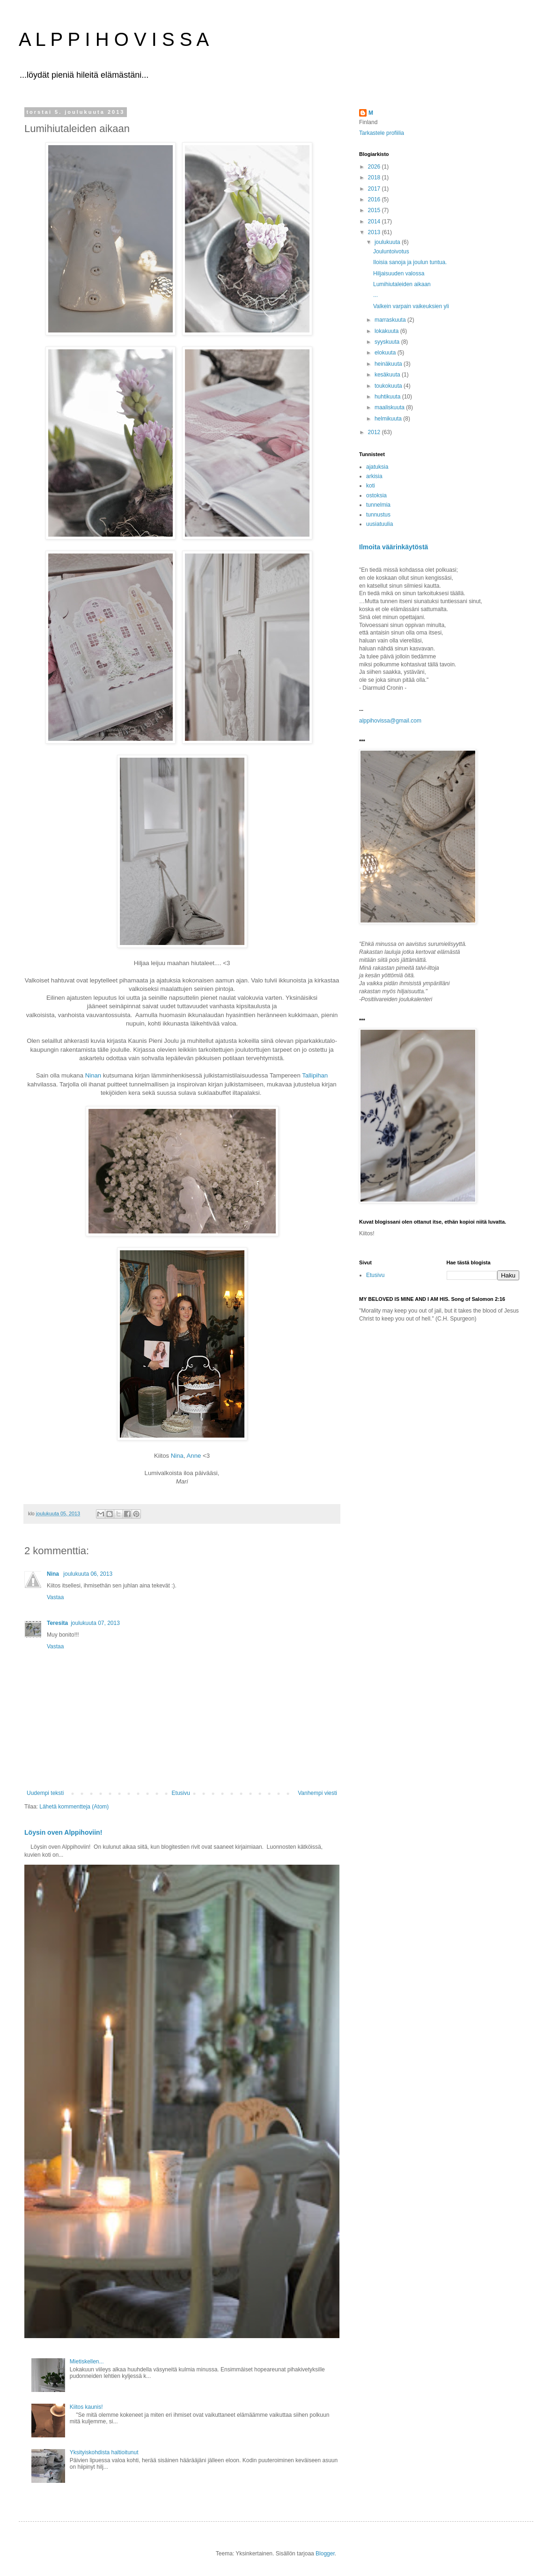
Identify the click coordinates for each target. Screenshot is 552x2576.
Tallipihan (315, 1075)
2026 (375, 166)
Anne (194, 1455)
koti (370, 485)
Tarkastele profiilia (381, 133)
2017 (375, 188)
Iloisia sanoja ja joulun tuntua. (410, 262)
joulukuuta (388, 242)
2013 (375, 232)
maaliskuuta (390, 407)
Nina (177, 1455)
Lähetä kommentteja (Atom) (74, 1806)
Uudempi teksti (45, 1793)
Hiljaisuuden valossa (398, 273)
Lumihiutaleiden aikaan (402, 284)
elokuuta (386, 352)
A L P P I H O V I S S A (114, 39)
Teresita (57, 1623)
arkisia (374, 476)
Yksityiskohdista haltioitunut (104, 2452)
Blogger (325, 2553)
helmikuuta (389, 418)
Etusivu (181, 1793)
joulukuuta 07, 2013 (95, 1623)
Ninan (93, 1075)
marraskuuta (391, 320)
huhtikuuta (388, 396)
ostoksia (376, 495)
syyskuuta (388, 342)
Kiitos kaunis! (86, 2407)
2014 (375, 221)
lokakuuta (387, 331)
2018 (375, 177)
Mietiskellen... (87, 2361)
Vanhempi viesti (317, 1793)
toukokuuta (389, 386)
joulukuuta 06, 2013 (87, 1574)
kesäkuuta (388, 374)
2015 (375, 210)
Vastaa (55, 1597)
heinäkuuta (389, 364)
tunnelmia (378, 505)
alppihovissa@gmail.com (390, 720)
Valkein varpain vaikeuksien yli (411, 306)
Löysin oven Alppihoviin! (63, 1832)
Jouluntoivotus (391, 251)
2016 (375, 199)
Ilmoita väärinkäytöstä (393, 547)
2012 (375, 432)
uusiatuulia (379, 524)
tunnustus (378, 514)
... (375, 295)
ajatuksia (377, 467)
